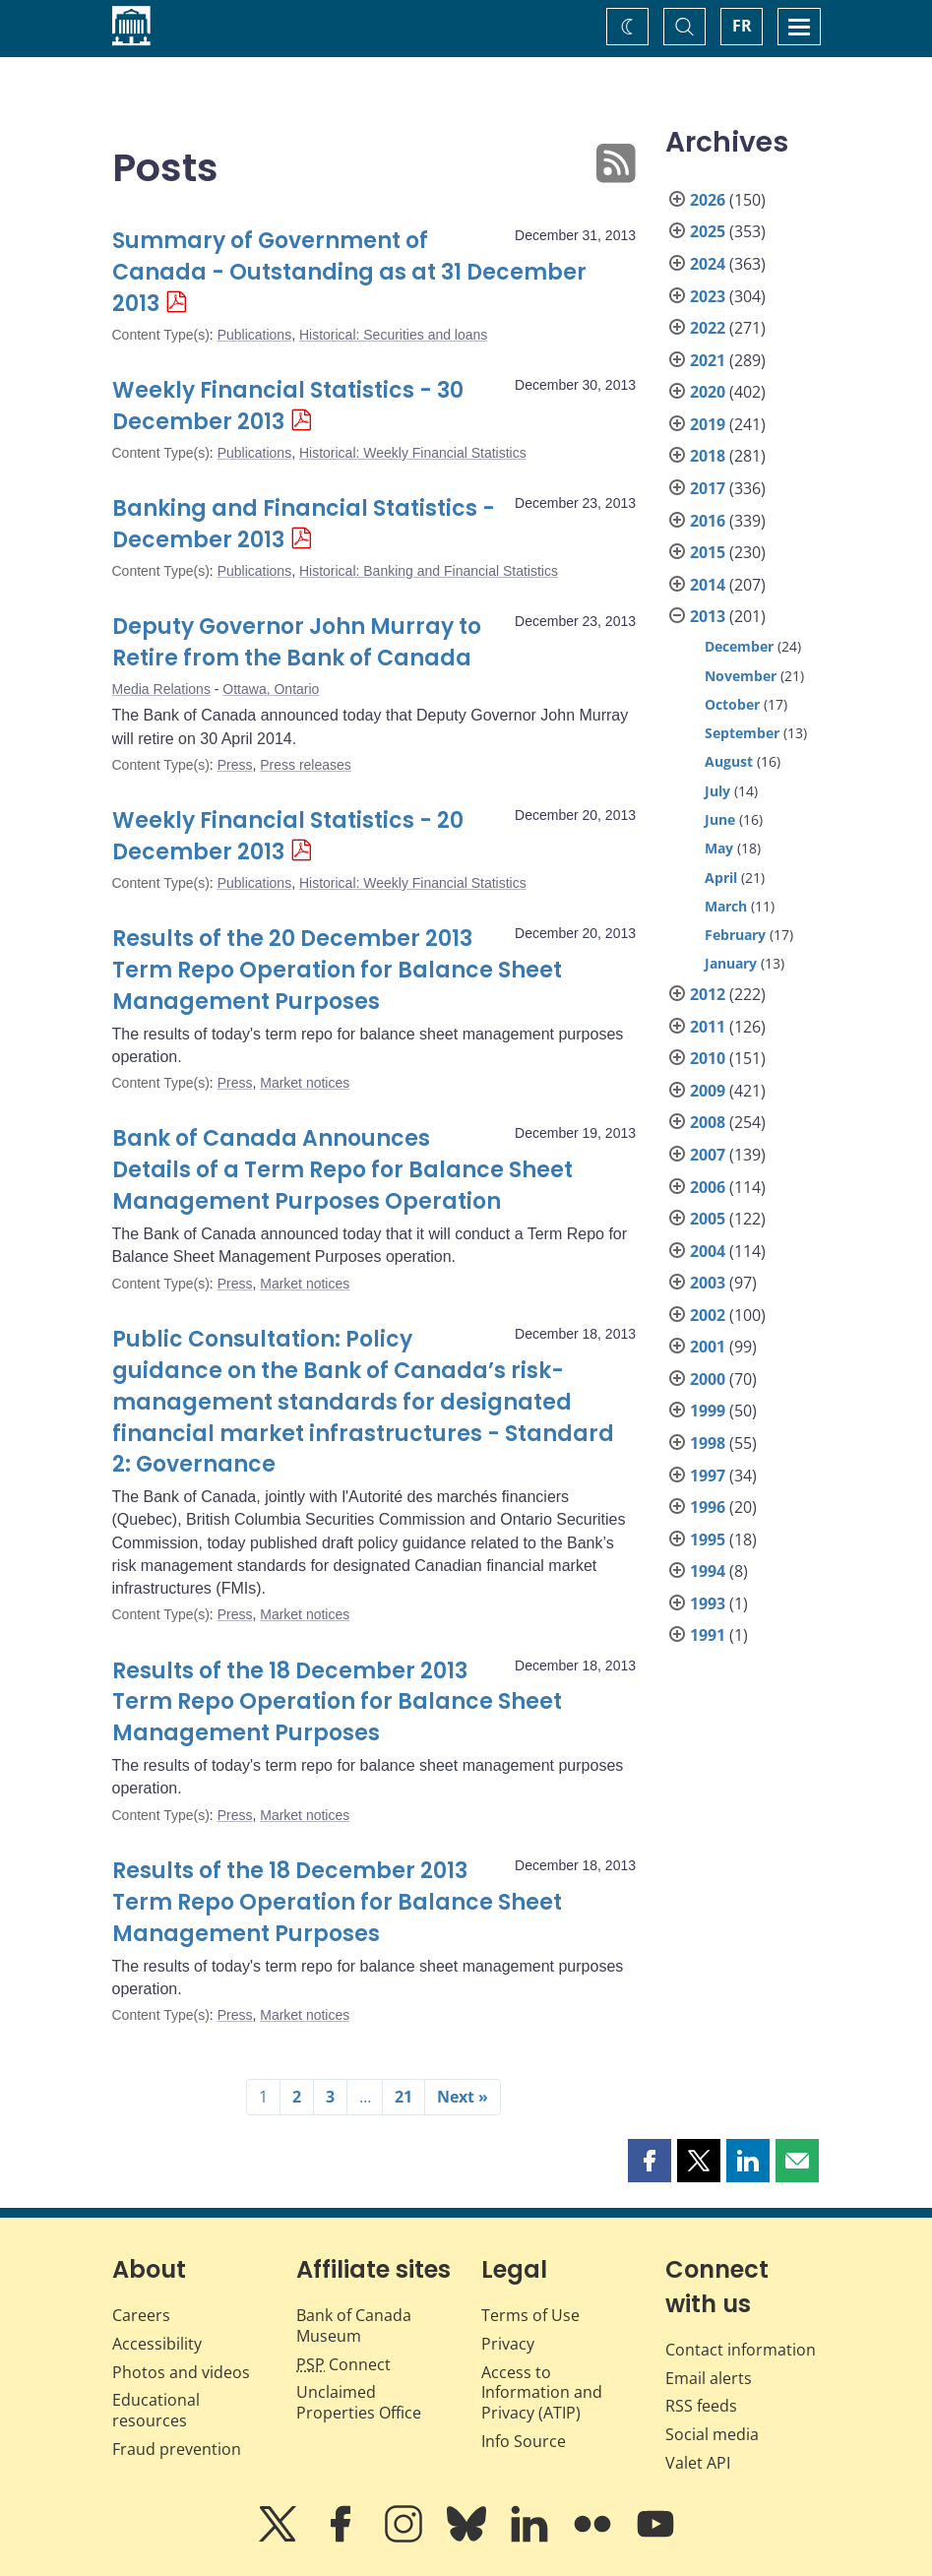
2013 (707, 616)
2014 (707, 585)
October (732, 704)
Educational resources (156, 2410)
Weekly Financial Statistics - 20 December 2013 (288, 836)
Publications (254, 335)
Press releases (305, 765)
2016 (707, 521)
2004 (707, 1251)
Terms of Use (530, 2315)
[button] (649, 2160)
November (741, 675)
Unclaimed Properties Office (358, 2402)
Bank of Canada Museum (353, 2325)
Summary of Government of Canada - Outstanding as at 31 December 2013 (349, 272)
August (729, 761)
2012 (707, 994)
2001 (707, 1346)
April (721, 877)
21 (403, 2096)
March (726, 906)
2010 (707, 1058)
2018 (707, 456)
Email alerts (708, 2378)
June (720, 819)
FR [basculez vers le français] (742, 25)
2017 (707, 488)
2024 (707, 264)
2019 (707, 424)
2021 (707, 360)
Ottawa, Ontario (270, 689)
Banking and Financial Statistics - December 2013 (303, 524)
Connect (343, 2364)
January (731, 963)
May (719, 848)
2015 (707, 552)
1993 (707, 1603)
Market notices (304, 1083)
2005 (707, 1218)
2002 (707, 1315)
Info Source (523, 2441)
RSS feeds (701, 2406)
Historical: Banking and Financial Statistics (428, 571)
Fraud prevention (176, 2449)
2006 (707, 1187)
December (739, 646)
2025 (707, 231)
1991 (707, 1635)
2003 (707, 1282)
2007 (707, 1154)
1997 (707, 1475)
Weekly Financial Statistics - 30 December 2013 (288, 406)
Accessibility (157, 2344)
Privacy (507, 2344)
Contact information (740, 2349)
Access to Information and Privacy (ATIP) (541, 2392)
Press (235, 765)
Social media (712, 2434)
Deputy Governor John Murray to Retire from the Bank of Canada (296, 642)
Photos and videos (181, 2372)
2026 (707, 200)
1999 (707, 1410)
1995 (707, 1539)
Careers (141, 2315)
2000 (707, 1379)
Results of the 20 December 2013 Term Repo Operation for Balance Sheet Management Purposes (337, 970)
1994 (707, 1571)
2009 (707, 1090)
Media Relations (161, 689)
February (735, 934)
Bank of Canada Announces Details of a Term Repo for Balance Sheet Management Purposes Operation (342, 1170)
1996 (707, 1507)
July (717, 791)
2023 (707, 296)
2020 (707, 392)
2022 (707, 328)
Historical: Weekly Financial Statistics (413, 453)
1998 (707, 1443)
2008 (707, 1122)
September (742, 732)
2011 (707, 1026)
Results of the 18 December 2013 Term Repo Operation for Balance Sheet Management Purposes (337, 1702)
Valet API (697, 2463)
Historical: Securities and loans (393, 335)
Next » (462, 2096)
